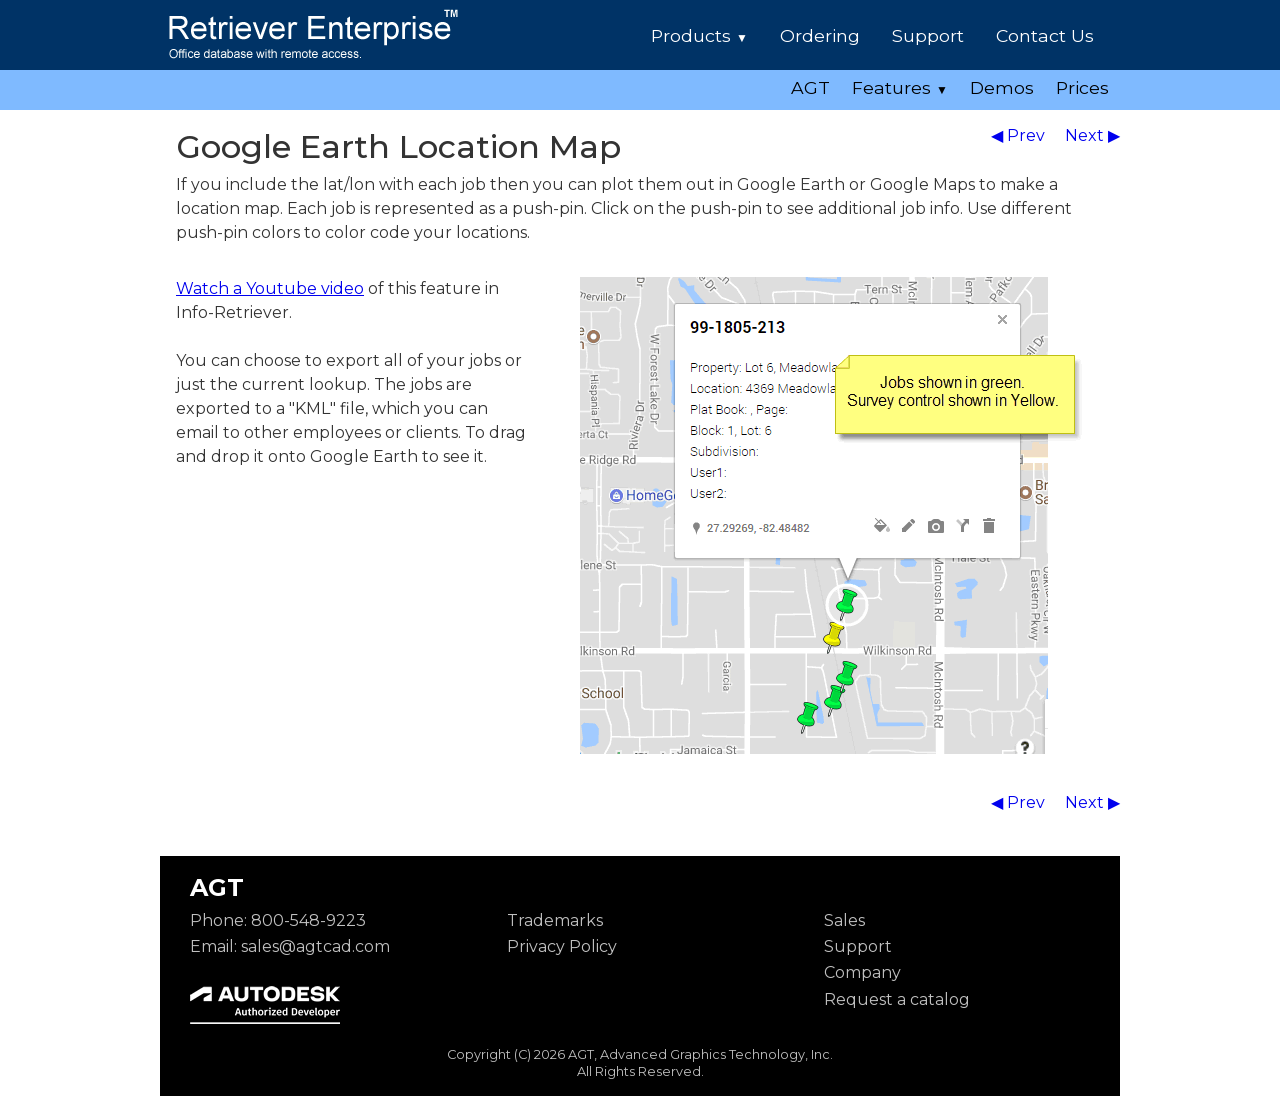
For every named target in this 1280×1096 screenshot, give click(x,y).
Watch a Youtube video (270, 288)
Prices (1082, 87)
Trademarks (555, 920)
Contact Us (1045, 35)
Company (862, 972)
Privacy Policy (562, 946)
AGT (810, 87)
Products (699, 35)
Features (900, 87)
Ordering (820, 35)
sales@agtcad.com (315, 946)
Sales (844, 920)
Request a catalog (897, 999)
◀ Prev (1020, 135)
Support (928, 35)
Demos (1002, 87)
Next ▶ (1092, 135)
